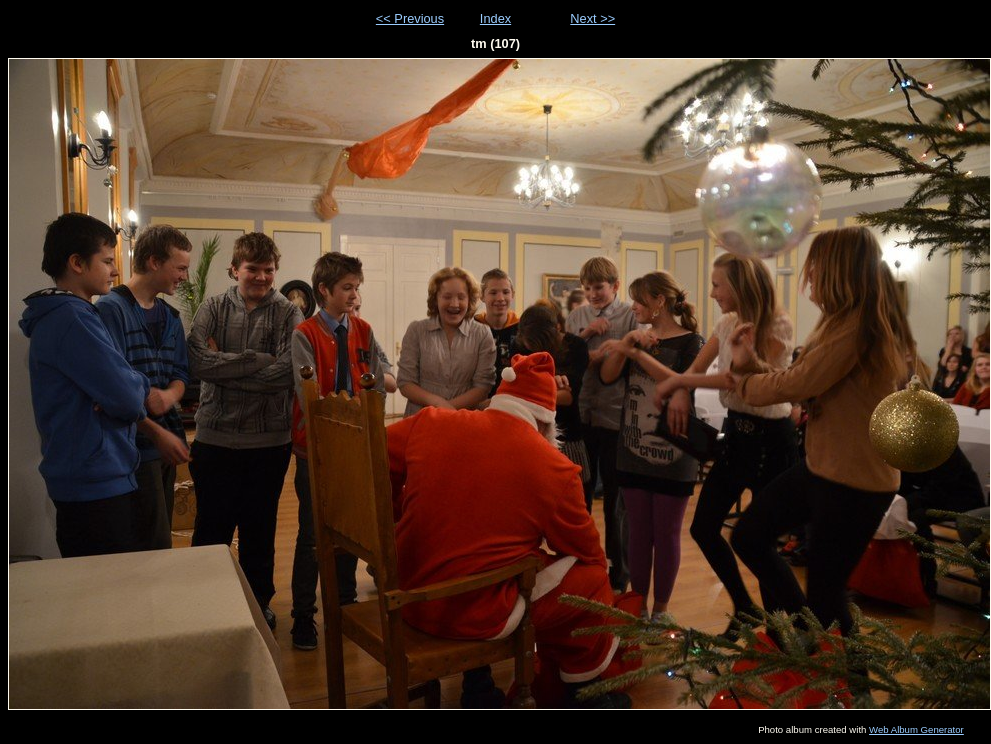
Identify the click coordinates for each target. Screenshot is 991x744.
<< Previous (410, 18)
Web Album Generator (916, 729)
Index (495, 18)
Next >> (592, 18)
